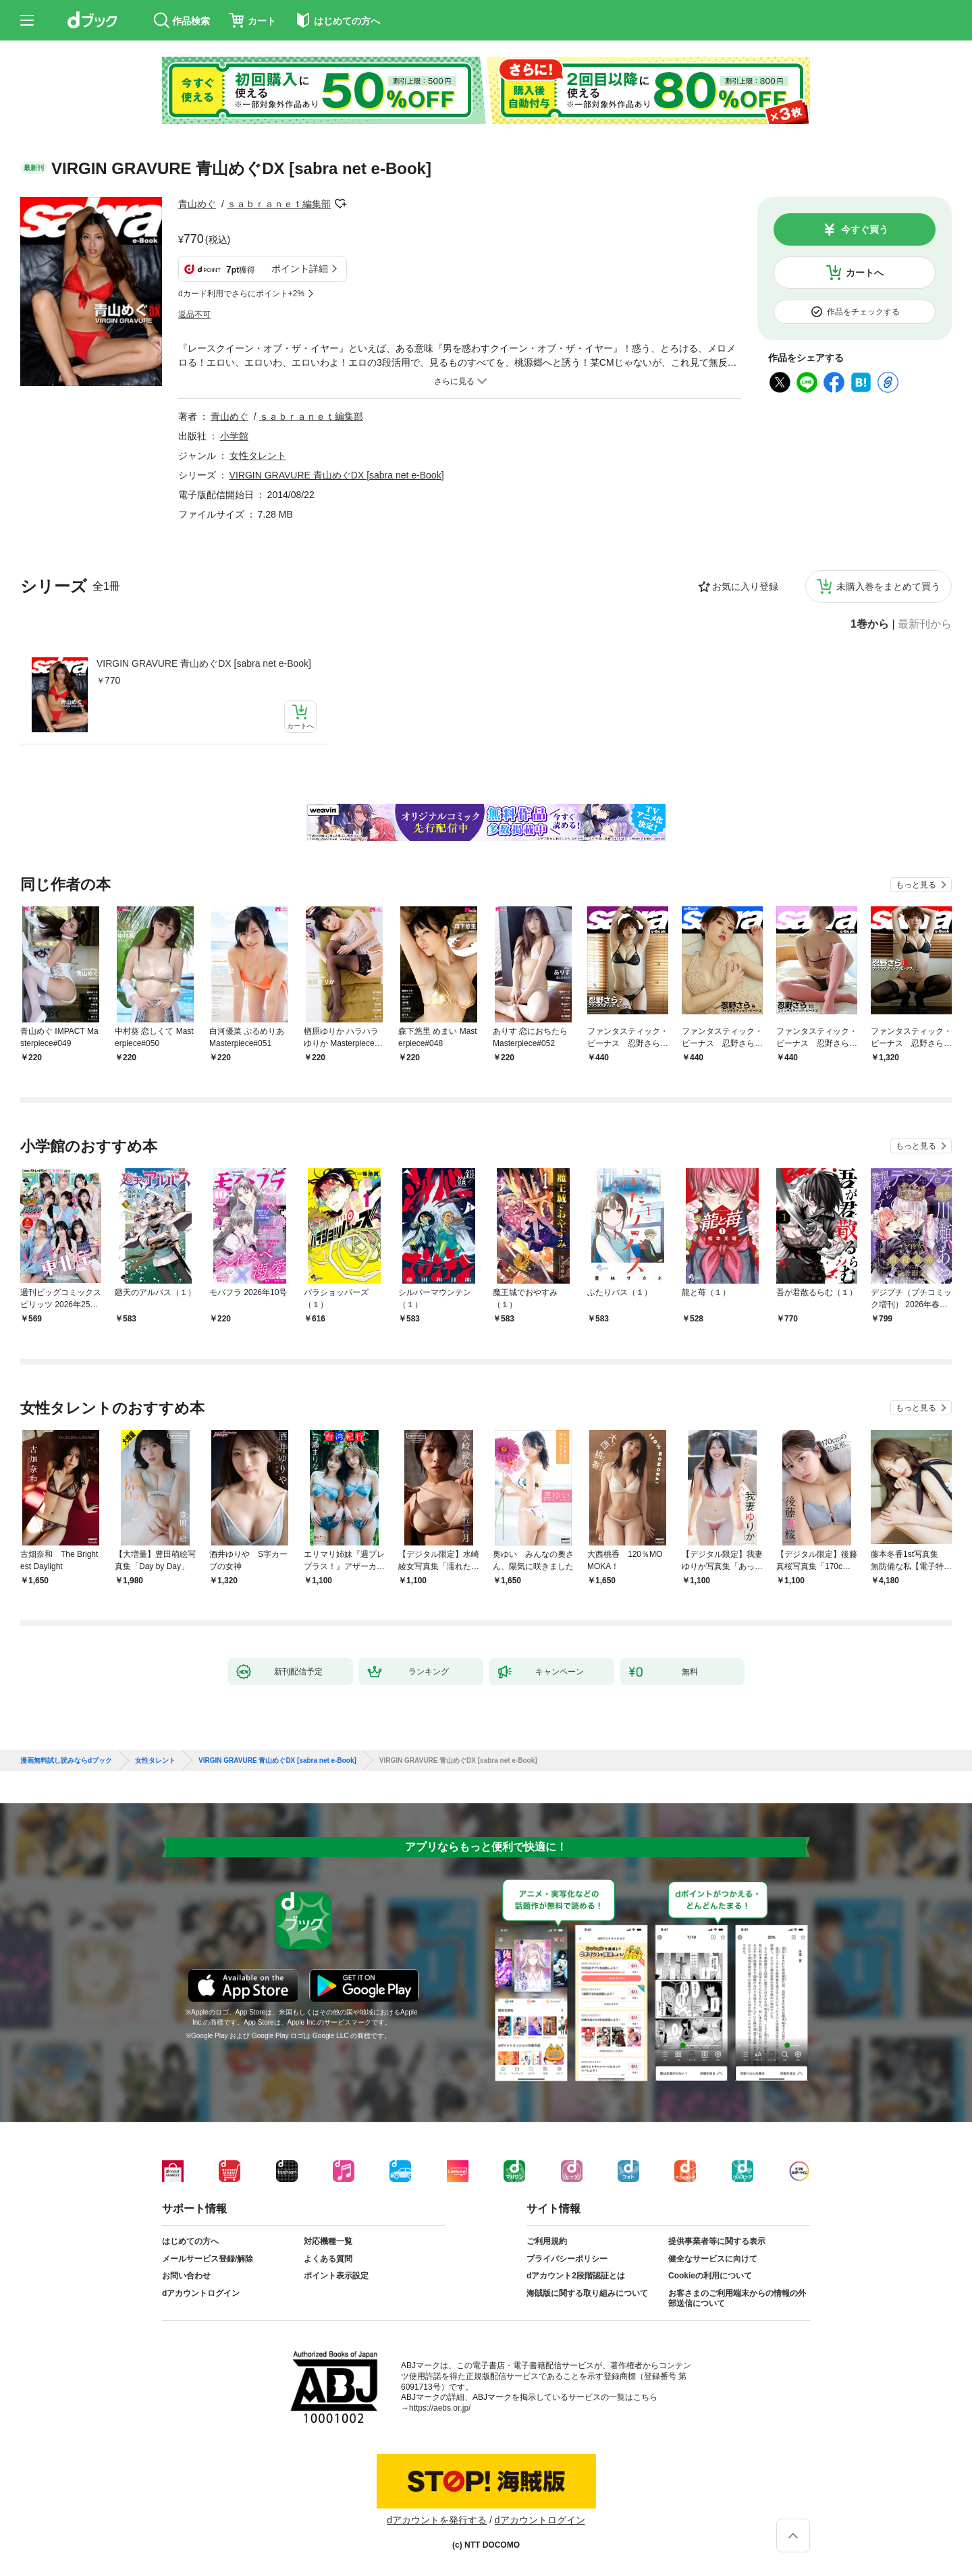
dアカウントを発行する (437, 2520)
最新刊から (925, 624)
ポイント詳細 (299, 268)
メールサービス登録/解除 (207, 2259)
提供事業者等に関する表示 (716, 2241)
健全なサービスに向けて (712, 2259)
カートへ (865, 272)
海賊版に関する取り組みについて (587, 2293)
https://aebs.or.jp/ (439, 2408)
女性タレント (258, 455)
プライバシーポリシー (567, 2259)
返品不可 (194, 314)
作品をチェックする (863, 312)
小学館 (234, 436)
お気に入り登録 (745, 586)
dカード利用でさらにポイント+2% (241, 293)
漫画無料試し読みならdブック (66, 1760)
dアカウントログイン (201, 2293)
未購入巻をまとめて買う (888, 586)
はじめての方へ (190, 2241)
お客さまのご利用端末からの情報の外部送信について (737, 2299)
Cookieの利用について (710, 2275)
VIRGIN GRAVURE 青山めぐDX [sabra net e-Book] (204, 663)
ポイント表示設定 (336, 2275)
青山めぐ (197, 203)
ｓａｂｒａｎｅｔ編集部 (279, 203)
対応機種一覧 (328, 2241)
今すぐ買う (864, 229)
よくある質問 (328, 2259)
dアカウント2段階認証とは (575, 2275)
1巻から (869, 624)
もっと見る (916, 884)
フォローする (340, 204)
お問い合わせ (186, 2275)
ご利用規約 (546, 2241)
